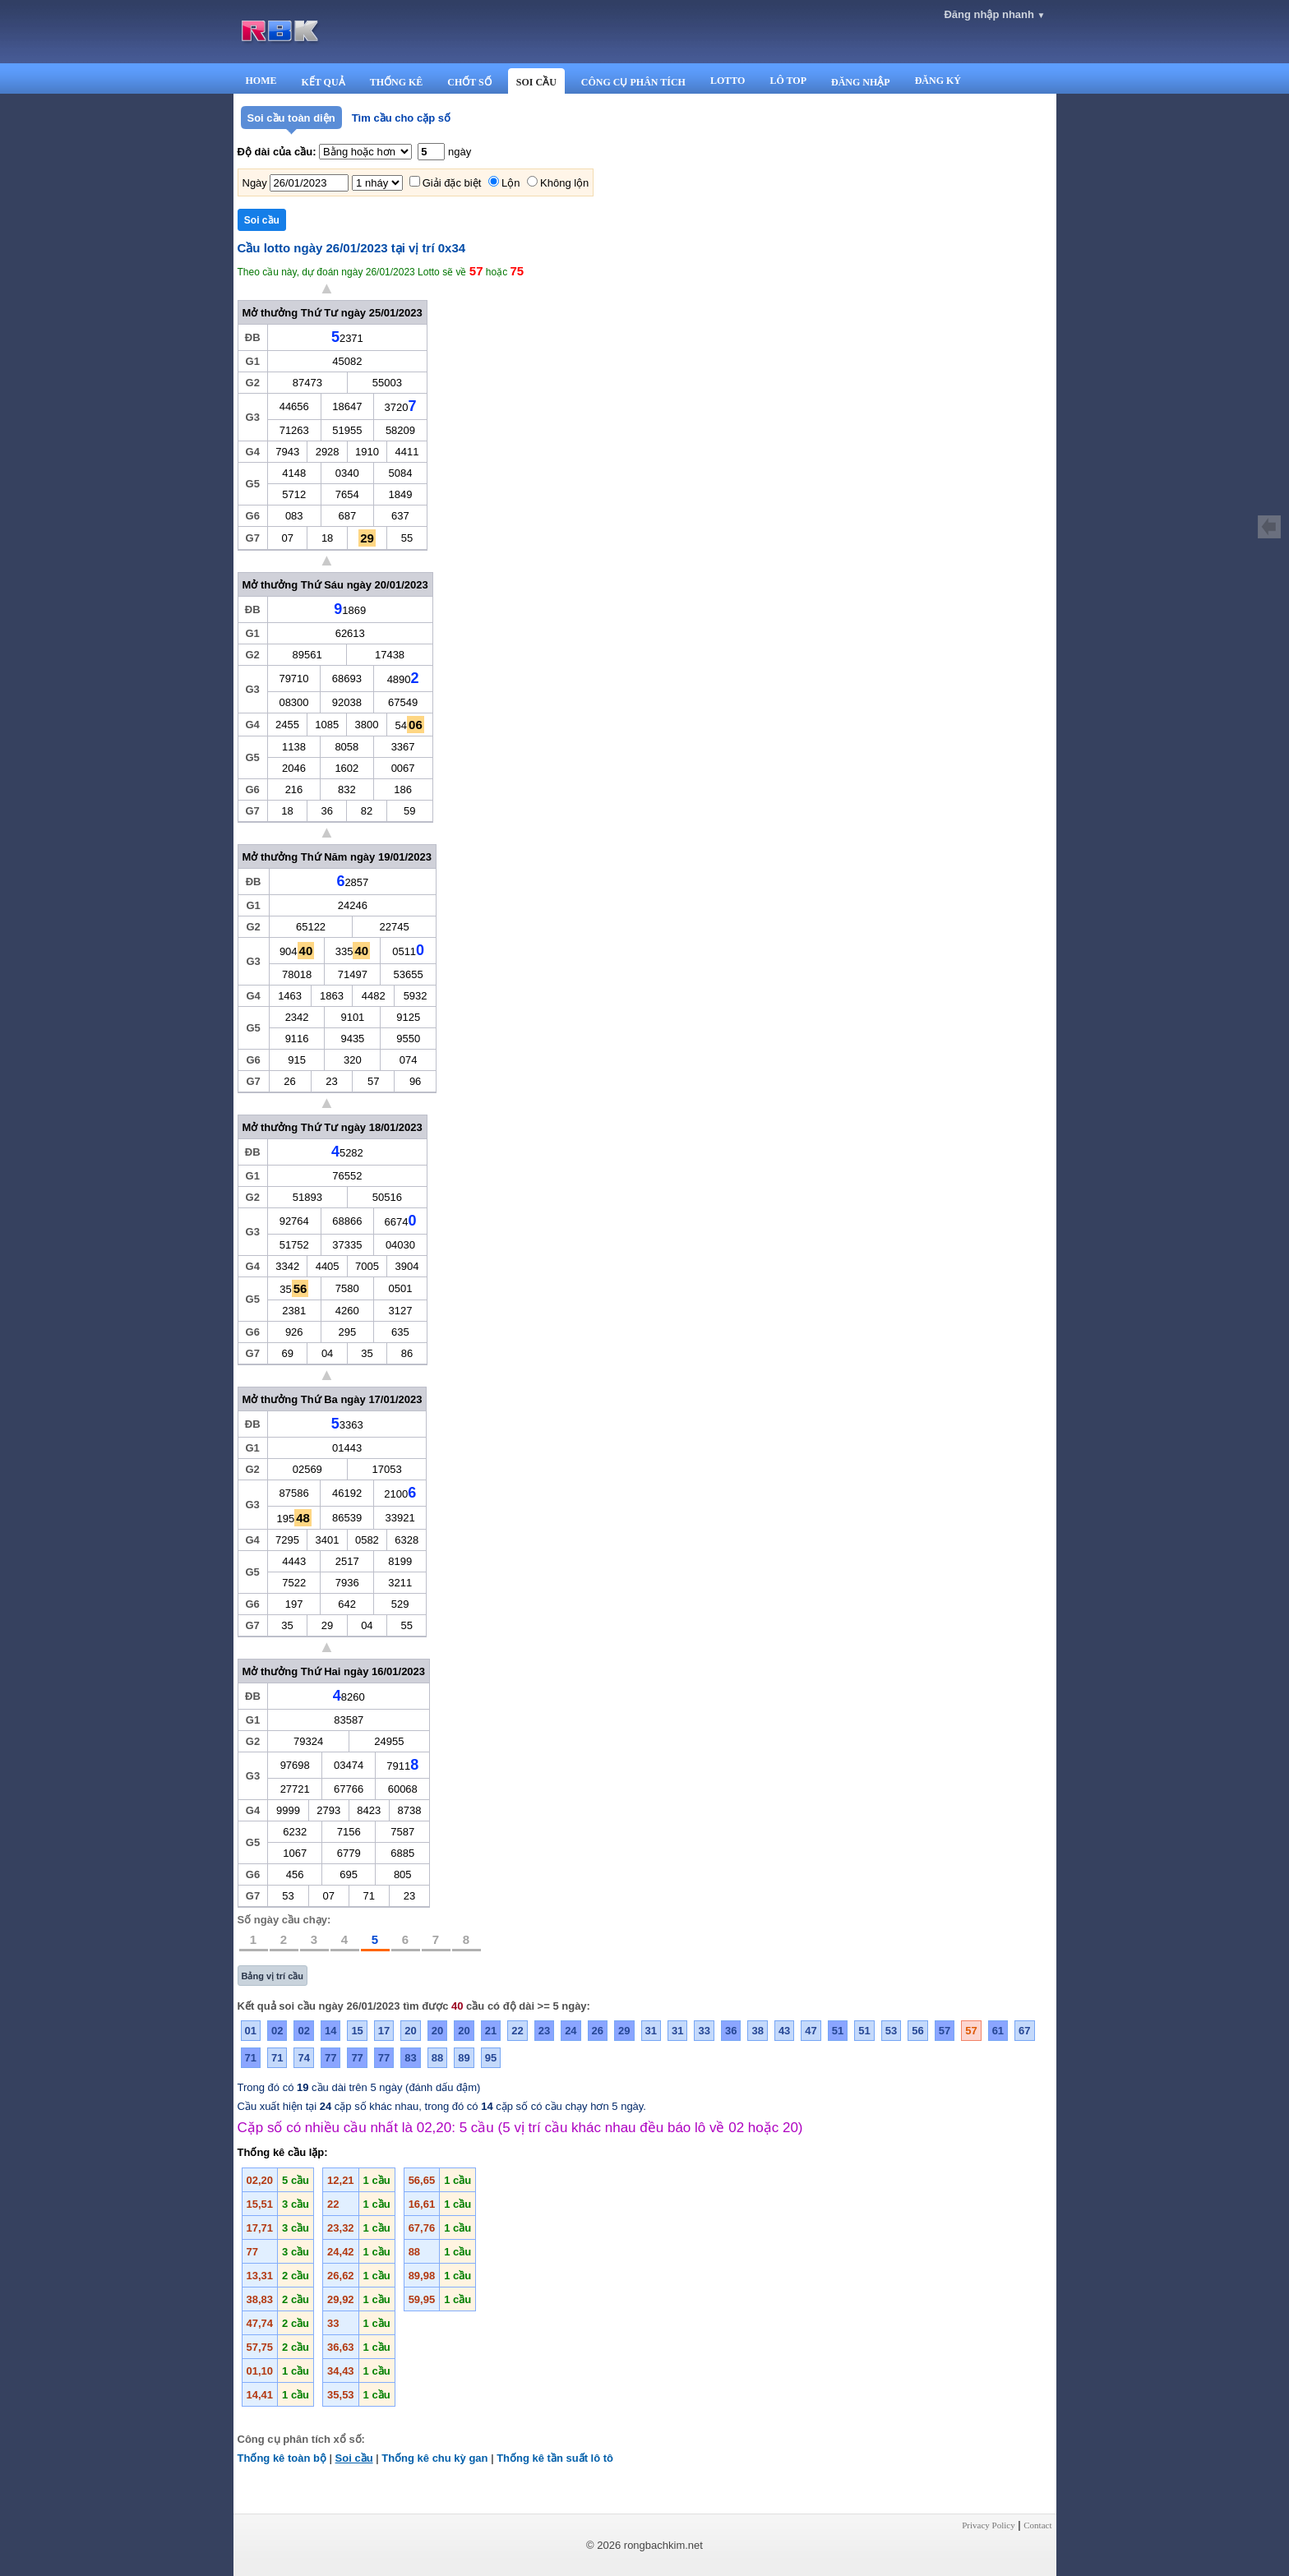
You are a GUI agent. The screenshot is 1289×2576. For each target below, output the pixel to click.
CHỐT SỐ (469, 82)
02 (277, 2030)
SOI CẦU (536, 82)
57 (944, 2030)
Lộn (510, 183)
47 (810, 2030)
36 (731, 2030)
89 (463, 2058)
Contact (1037, 2525)
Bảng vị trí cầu (273, 1976)
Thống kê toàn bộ (282, 2458)
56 (917, 2030)
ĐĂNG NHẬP (860, 82)
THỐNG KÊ (396, 82)
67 (1024, 2030)
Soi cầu (354, 2458)
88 (437, 2058)
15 (357, 2030)
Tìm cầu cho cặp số (401, 118)
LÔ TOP (787, 80)
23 (544, 2030)
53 (891, 2030)
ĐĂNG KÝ (938, 80)
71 (250, 2058)
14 (330, 2030)
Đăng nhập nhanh (994, 14)
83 (410, 2058)
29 (624, 2030)
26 (597, 2030)
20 (410, 2030)
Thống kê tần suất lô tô (555, 2458)
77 (330, 2058)
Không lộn (564, 183)
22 (517, 2030)
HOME (261, 80)
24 (570, 2030)
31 (651, 2030)
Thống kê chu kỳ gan (434, 2458)
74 (303, 2058)
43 (784, 2030)
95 (491, 2058)
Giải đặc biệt (452, 183)
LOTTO (727, 80)
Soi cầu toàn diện (291, 118)
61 (998, 2030)
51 (837, 2030)
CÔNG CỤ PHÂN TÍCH (633, 82)
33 (703, 2030)
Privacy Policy (988, 2525)
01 (250, 2030)
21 (491, 2030)
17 (384, 2030)
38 (757, 2030)
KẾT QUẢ (323, 82)
